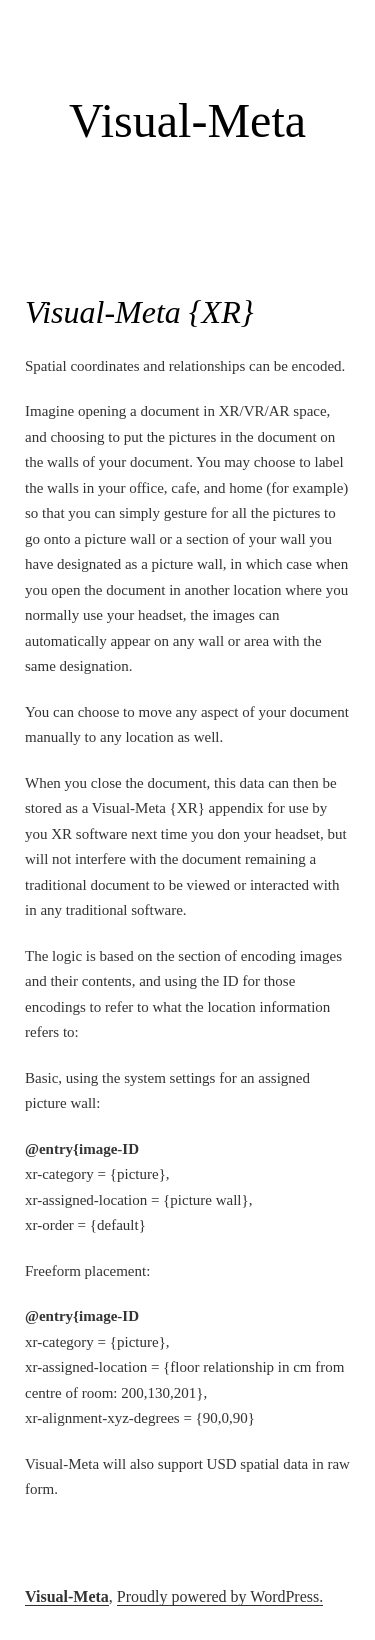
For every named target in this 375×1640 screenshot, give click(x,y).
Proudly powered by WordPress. (220, 1596)
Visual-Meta (187, 120)
